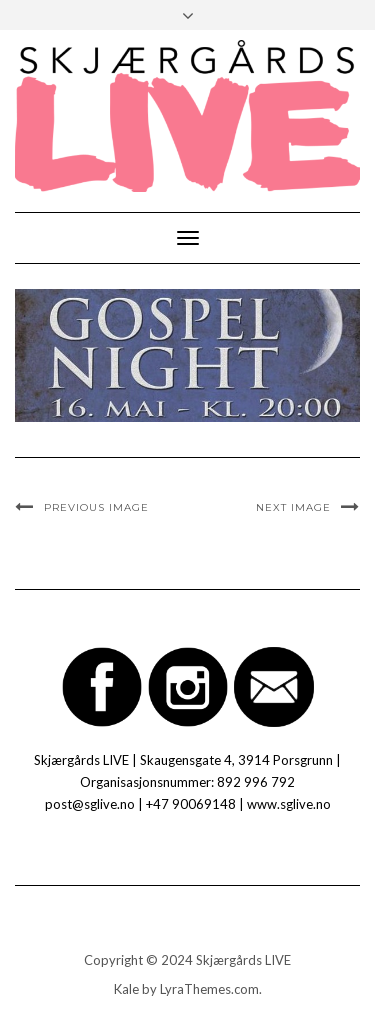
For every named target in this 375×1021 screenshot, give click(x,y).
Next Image (293, 507)
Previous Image (96, 507)
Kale (126, 989)
